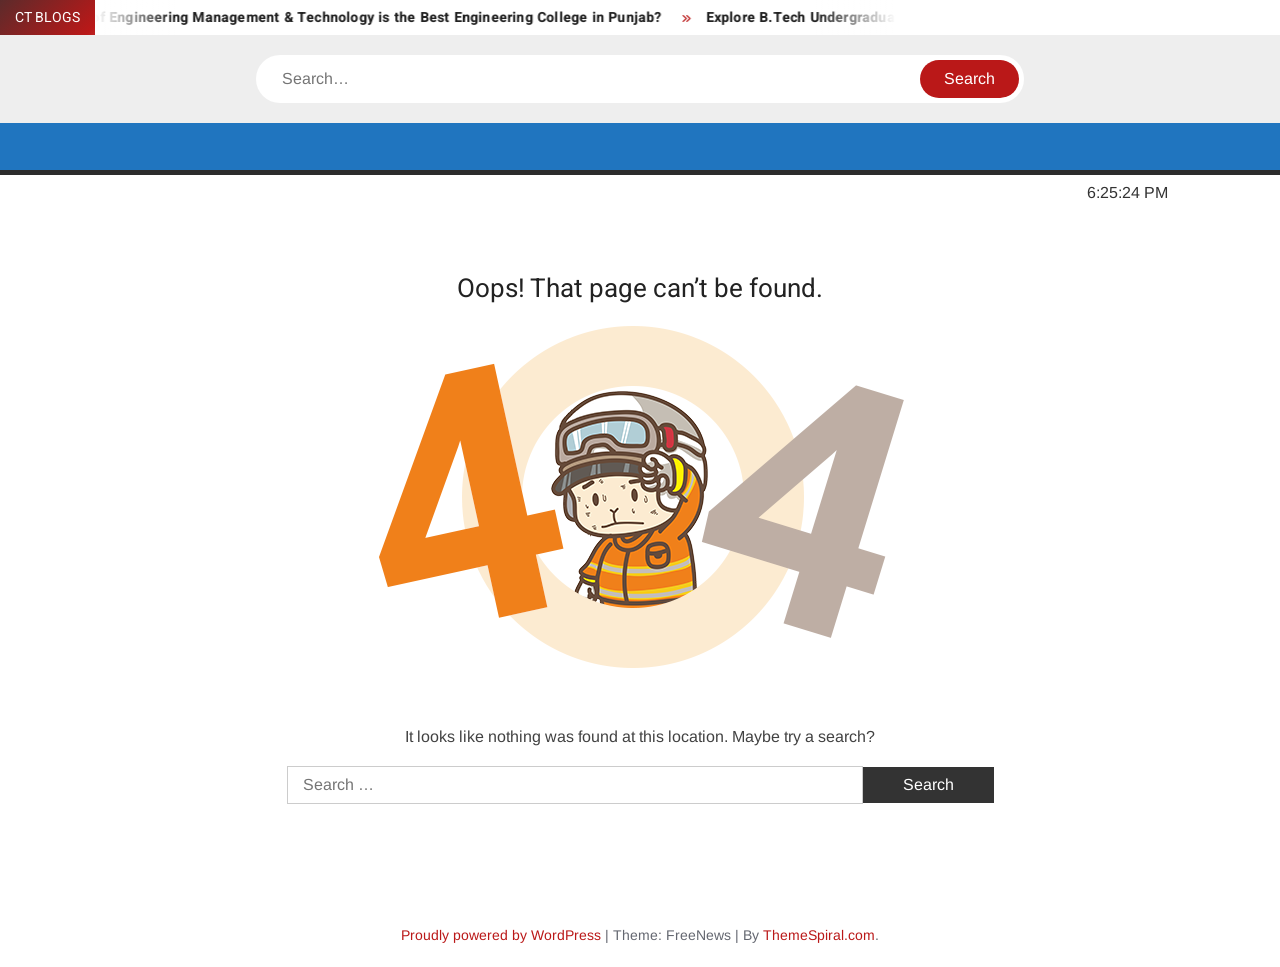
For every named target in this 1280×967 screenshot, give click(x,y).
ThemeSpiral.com (819, 935)
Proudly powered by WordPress (501, 935)
